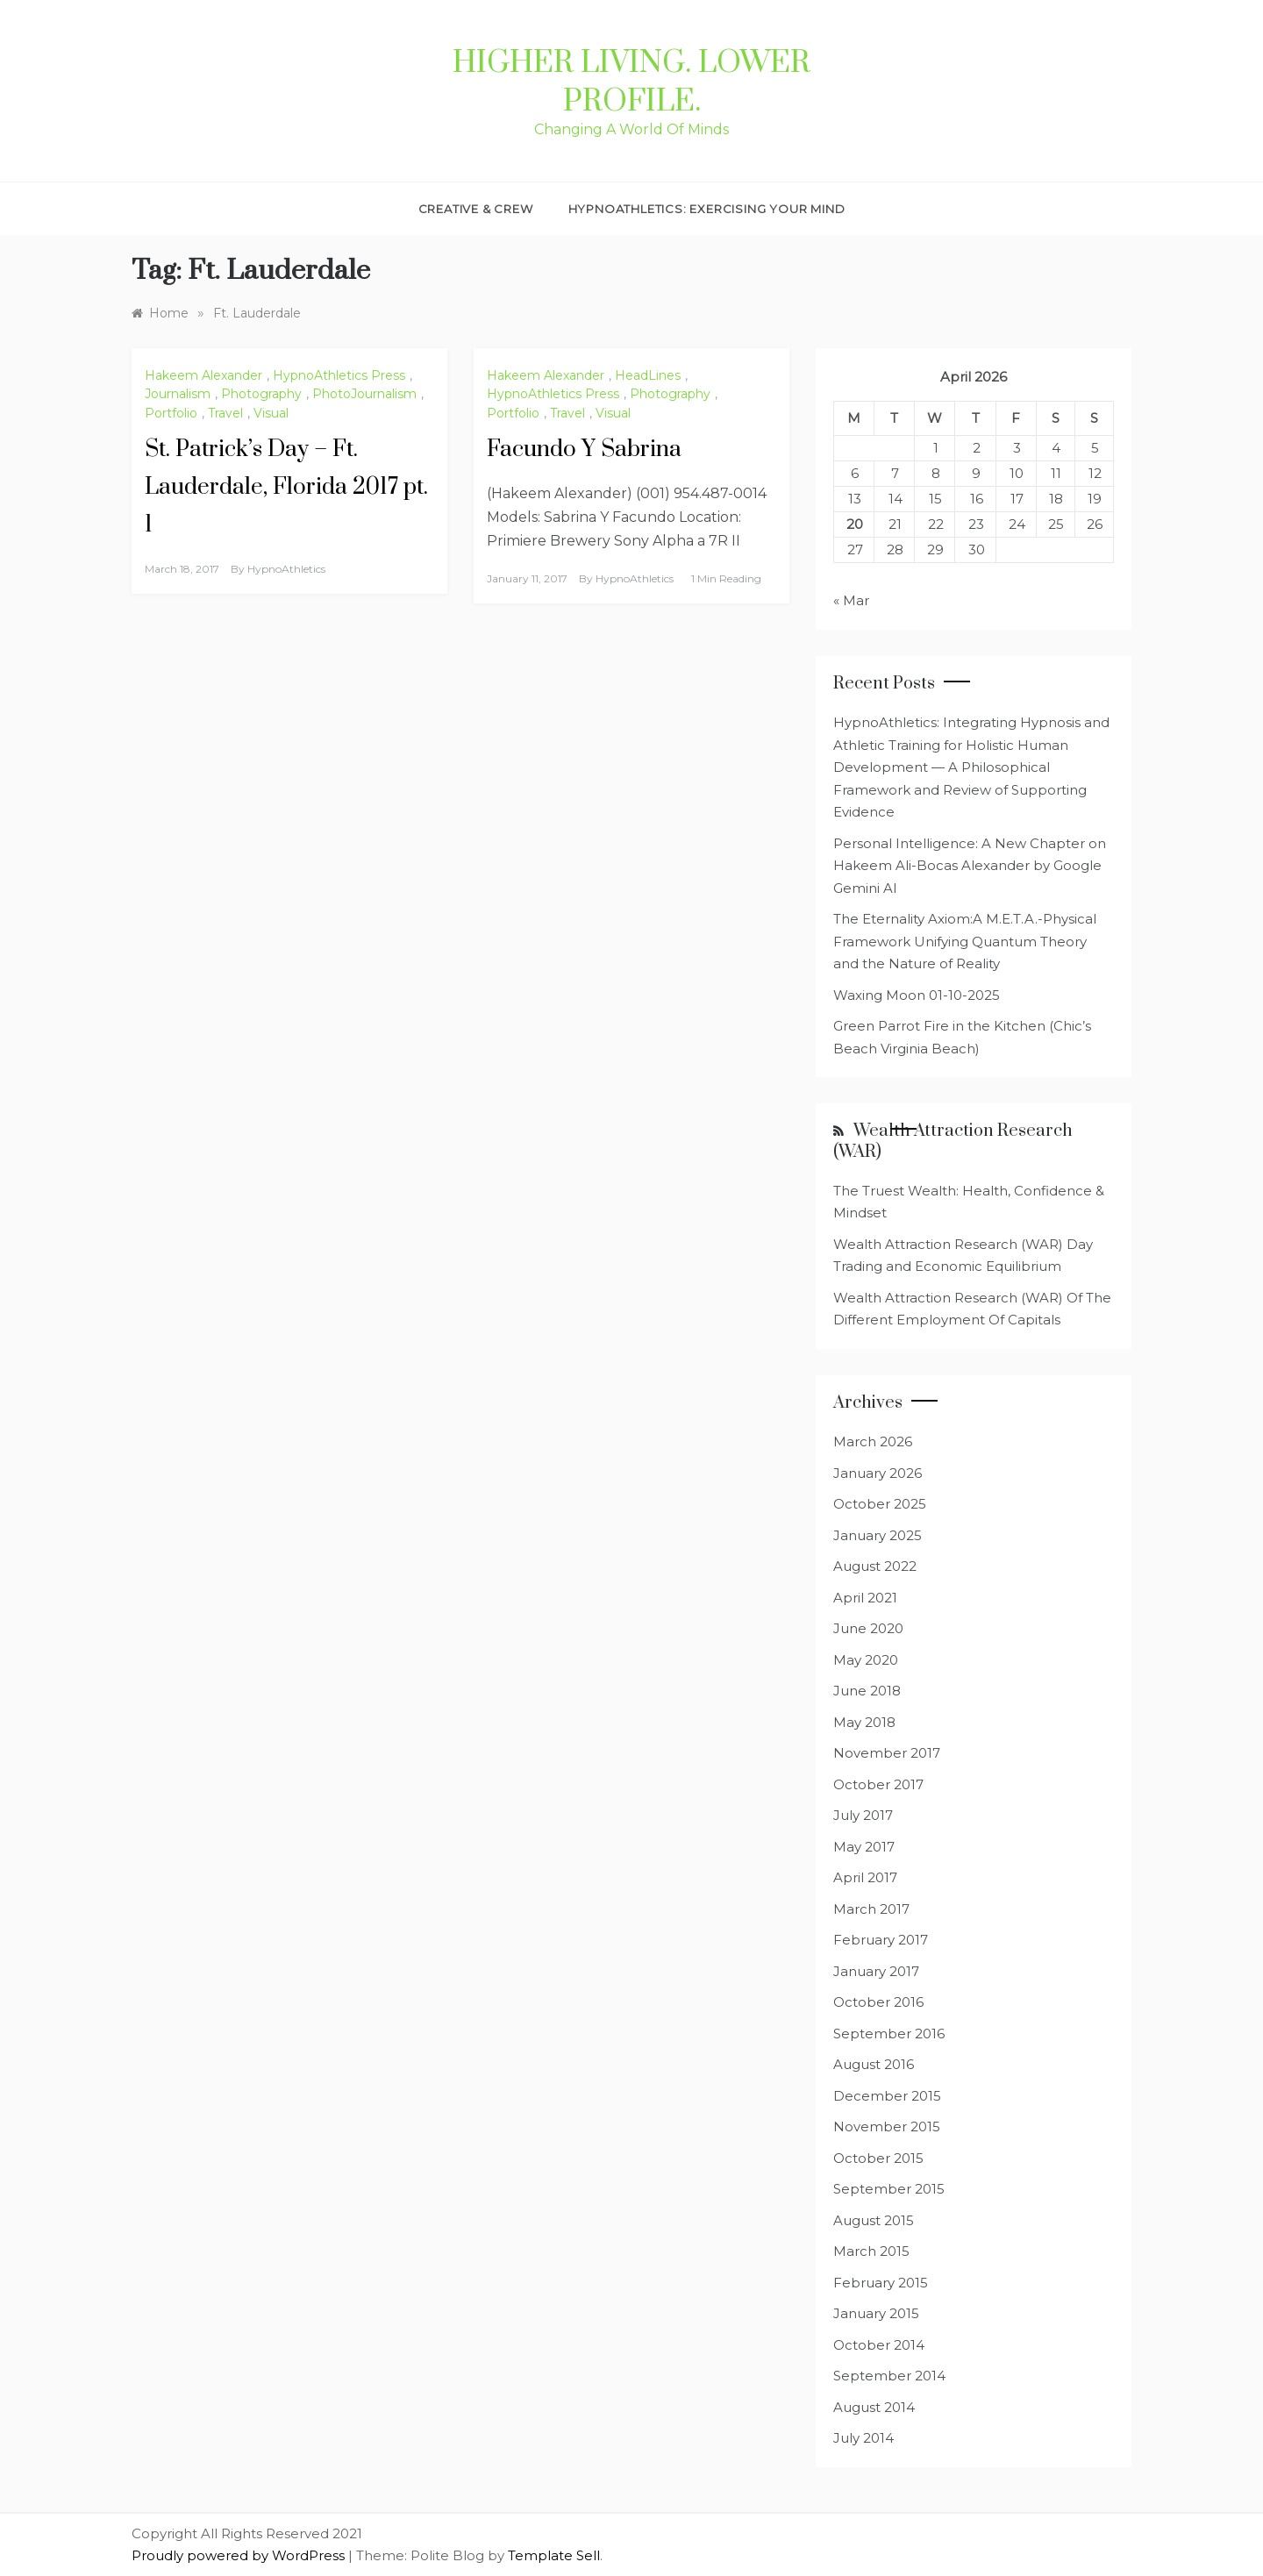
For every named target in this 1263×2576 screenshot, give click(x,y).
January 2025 (877, 1535)
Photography (261, 394)
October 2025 (879, 1503)
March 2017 (871, 1909)
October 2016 (878, 2002)
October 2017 (878, 1784)
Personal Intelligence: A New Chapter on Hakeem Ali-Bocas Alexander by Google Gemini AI (969, 865)
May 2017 (864, 1846)
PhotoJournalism (364, 394)
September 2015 (889, 2188)
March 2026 (872, 1441)
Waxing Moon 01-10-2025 (916, 995)
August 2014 (874, 2407)
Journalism (177, 394)
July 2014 (863, 2438)
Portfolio (171, 413)
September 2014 (889, 2375)
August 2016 (873, 2064)
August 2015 (873, 2220)
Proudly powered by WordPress (240, 2555)
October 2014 (878, 2345)
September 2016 (889, 2033)
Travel (225, 413)
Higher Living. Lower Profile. (631, 82)
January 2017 (876, 1971)
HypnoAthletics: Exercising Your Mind (707, 209)
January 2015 (876, 2313)
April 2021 (865, 1597)
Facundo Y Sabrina (584, 449)
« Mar (851, 600)
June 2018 (867, 1690)
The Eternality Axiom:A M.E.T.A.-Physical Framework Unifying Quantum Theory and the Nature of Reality (964, 941)
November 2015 (886, 2126)
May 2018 (864, 1722)
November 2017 (886, 1753)
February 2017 (880, 1939)
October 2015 (878, 2158)
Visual (271, 413)
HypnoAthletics (286, 568)
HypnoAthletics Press (339, 375)
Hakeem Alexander (203, 375)
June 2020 (868, 1628)
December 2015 (887, 2095)
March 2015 (871, 2251)
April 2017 (865, 1877)
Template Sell (554, 2555)
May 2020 (865, 1660)
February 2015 (880, 2282)
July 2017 (863, 1815)
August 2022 (875, 1566)
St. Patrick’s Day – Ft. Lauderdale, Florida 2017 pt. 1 (286, 487)
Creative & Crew (475, 209)
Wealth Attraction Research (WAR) (953, 1141)
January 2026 (877, 1473)
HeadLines (648, 375)
